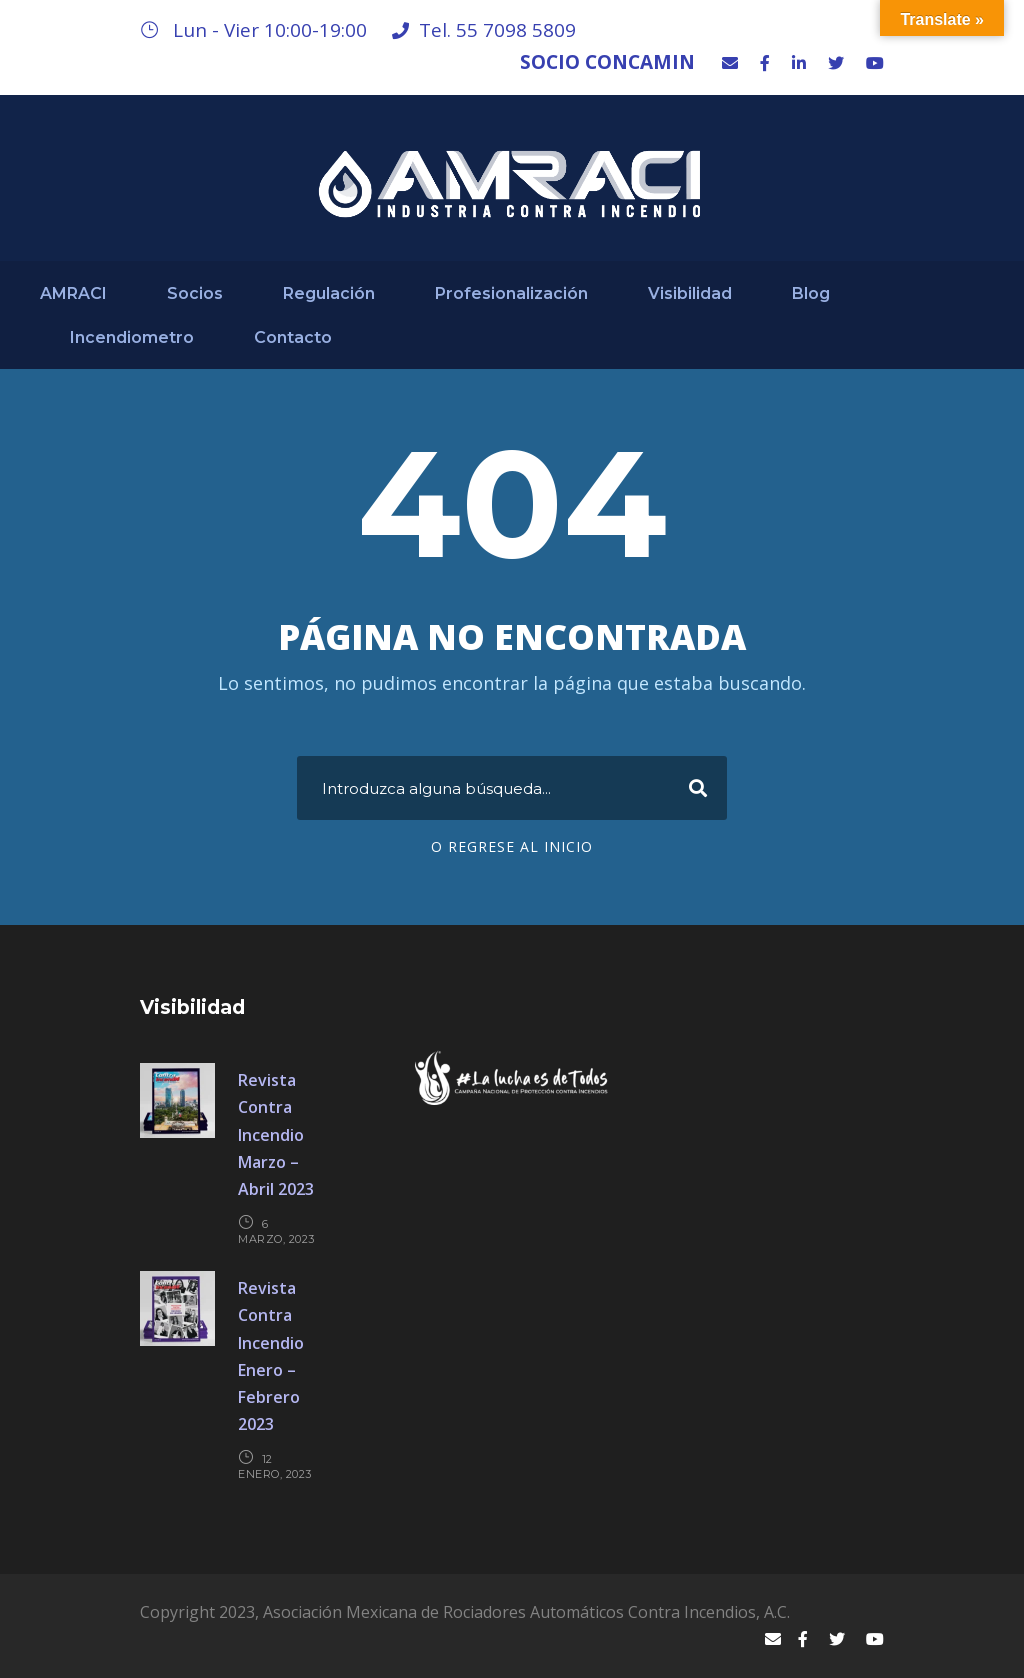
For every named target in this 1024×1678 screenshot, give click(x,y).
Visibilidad (690, 293)
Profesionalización (511, 293)
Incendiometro (132, 337)
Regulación (329, 293)
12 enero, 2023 (275, 1466)
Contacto (293, 337)
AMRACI (73, 293)
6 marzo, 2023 (276, 1231)
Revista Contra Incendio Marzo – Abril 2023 (276, 1134)
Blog (811, 293)
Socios (195, 293)
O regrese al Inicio (512, 846)
